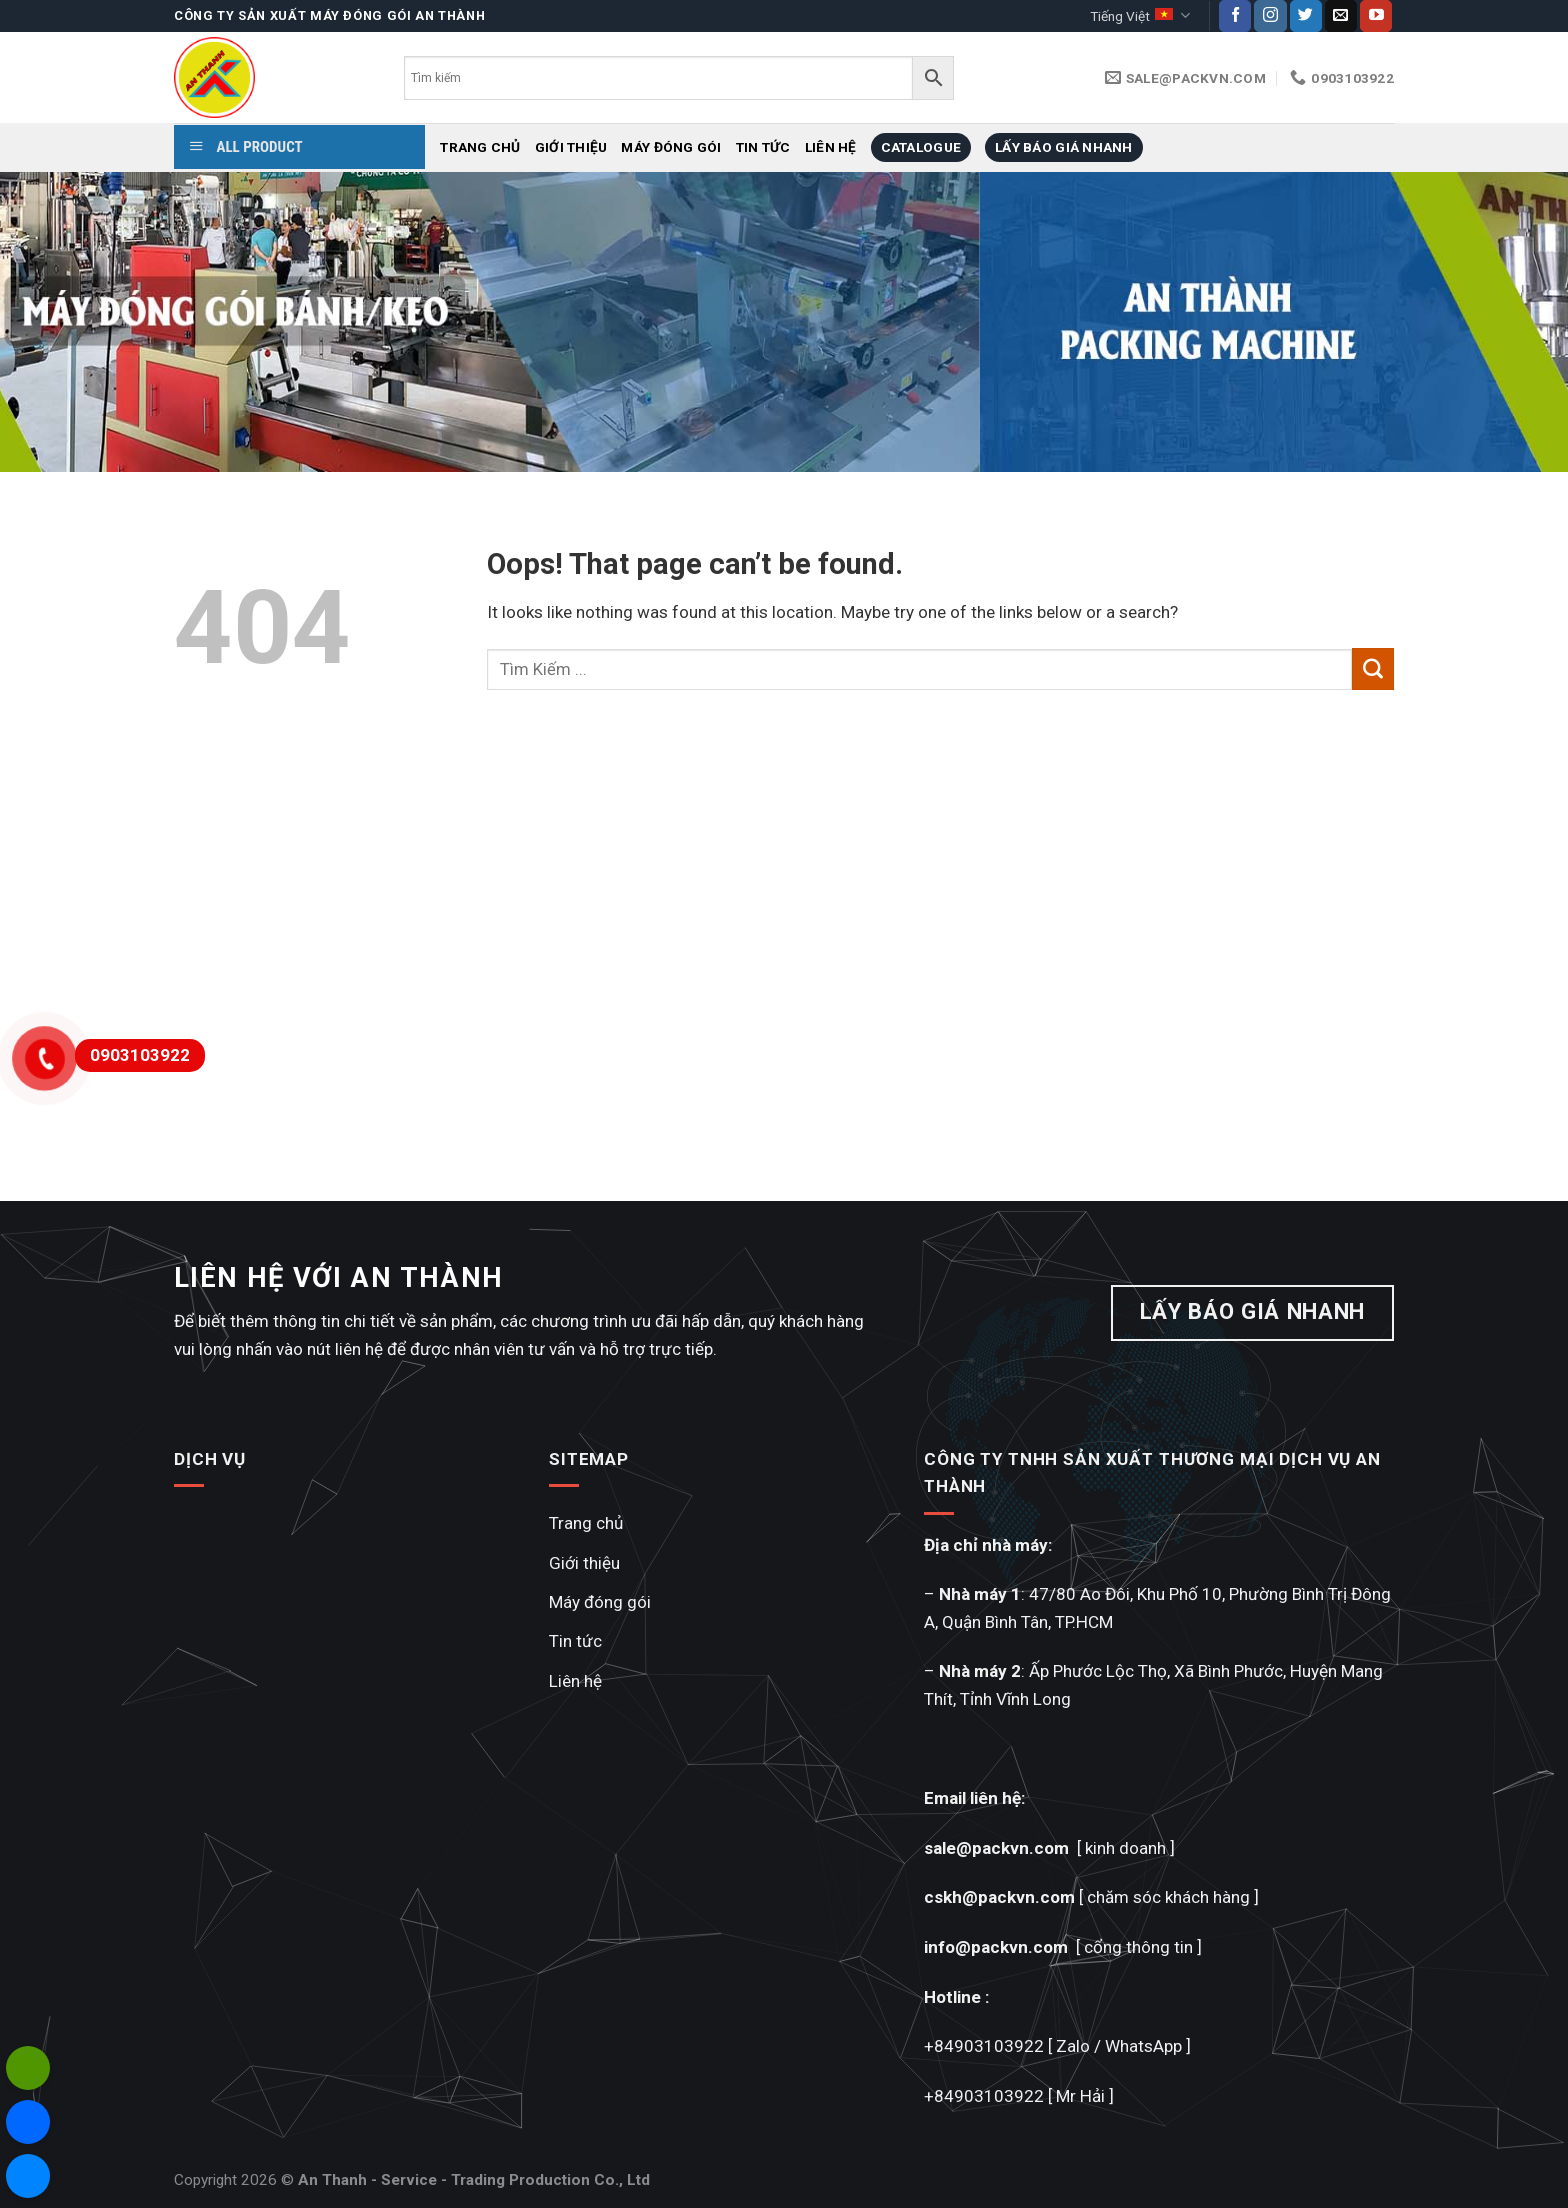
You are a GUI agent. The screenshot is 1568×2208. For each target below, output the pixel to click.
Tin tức (763, 147)
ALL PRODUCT (246, 147)
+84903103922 (984, 2046)
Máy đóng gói (671, 147)
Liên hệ (831, 147)
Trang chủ (480, 147)
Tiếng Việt (1139, 15)
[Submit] (1373, 669)
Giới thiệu (571, 147)
